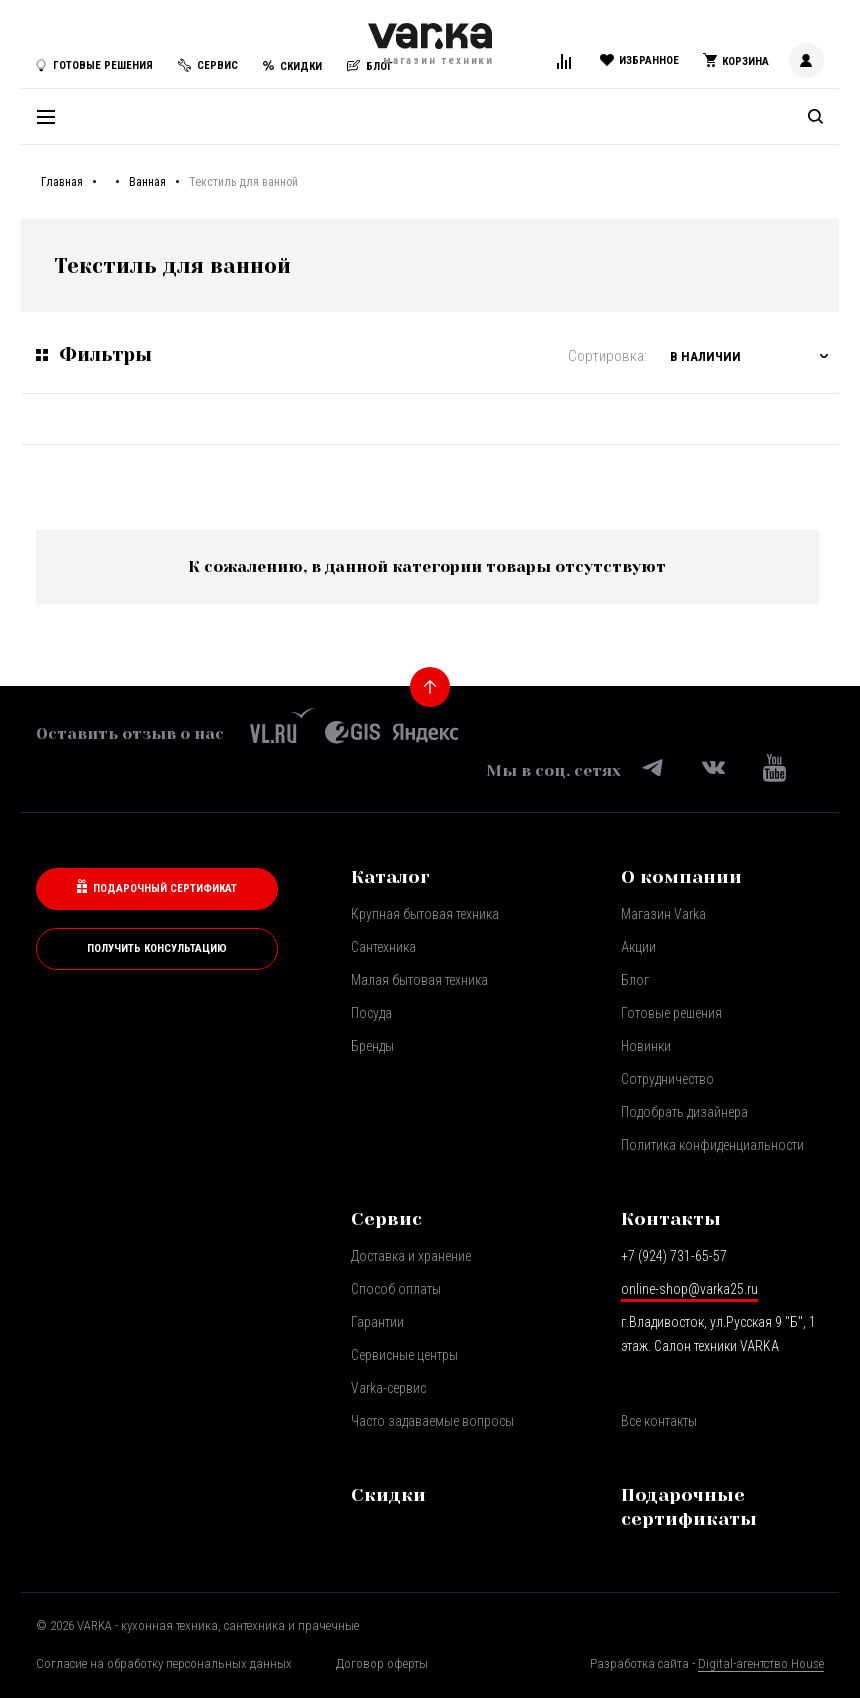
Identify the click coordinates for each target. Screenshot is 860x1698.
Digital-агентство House (761, 1663)
